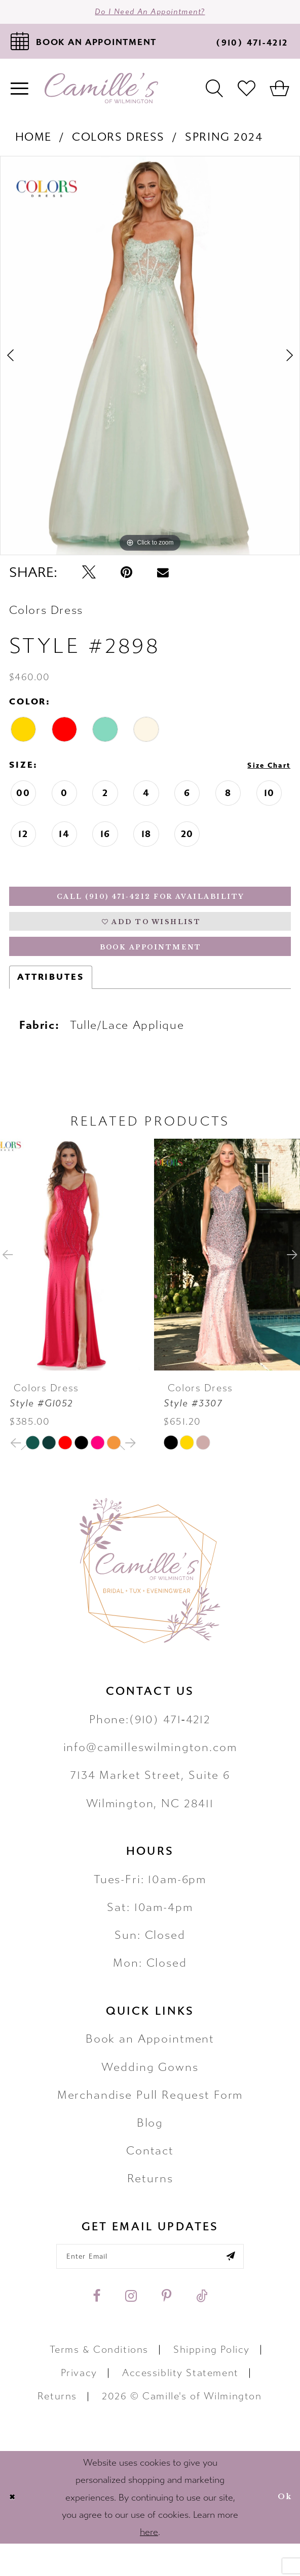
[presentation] (73, 1280)
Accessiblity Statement (180, 2405)
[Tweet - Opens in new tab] (89, 579)
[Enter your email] (150, 2285)
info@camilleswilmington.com (150, 1772)
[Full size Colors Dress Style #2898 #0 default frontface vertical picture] (150, 362)
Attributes (50, 1003)
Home (33, 143)
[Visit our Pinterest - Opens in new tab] (166, 2329)
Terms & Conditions (99, 2382)
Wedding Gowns (149, 2092)
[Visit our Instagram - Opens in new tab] (131, 2329)
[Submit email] (253, 2285)
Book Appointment (151, 970)
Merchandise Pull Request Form (150, 2120)
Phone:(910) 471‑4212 (150, 1745)
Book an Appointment (150, 2064)
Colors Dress (118, 143)
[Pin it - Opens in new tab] (126, 579)
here (149, 2564)
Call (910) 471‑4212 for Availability (151, 906)
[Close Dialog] (14, 2530)
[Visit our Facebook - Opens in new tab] (96, 2329)
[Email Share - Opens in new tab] (163, 579)
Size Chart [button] (262, 772)
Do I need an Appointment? (150, 15)
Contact (150, 2176)
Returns (150, 2204)
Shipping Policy (211, 2382)
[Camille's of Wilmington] (101, 94)
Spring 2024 (223, 143)
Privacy (79, 2405)
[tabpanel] (150, 362)
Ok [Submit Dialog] (282, 2529)
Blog (150, 2148)
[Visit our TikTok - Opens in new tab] (201, 2329)
